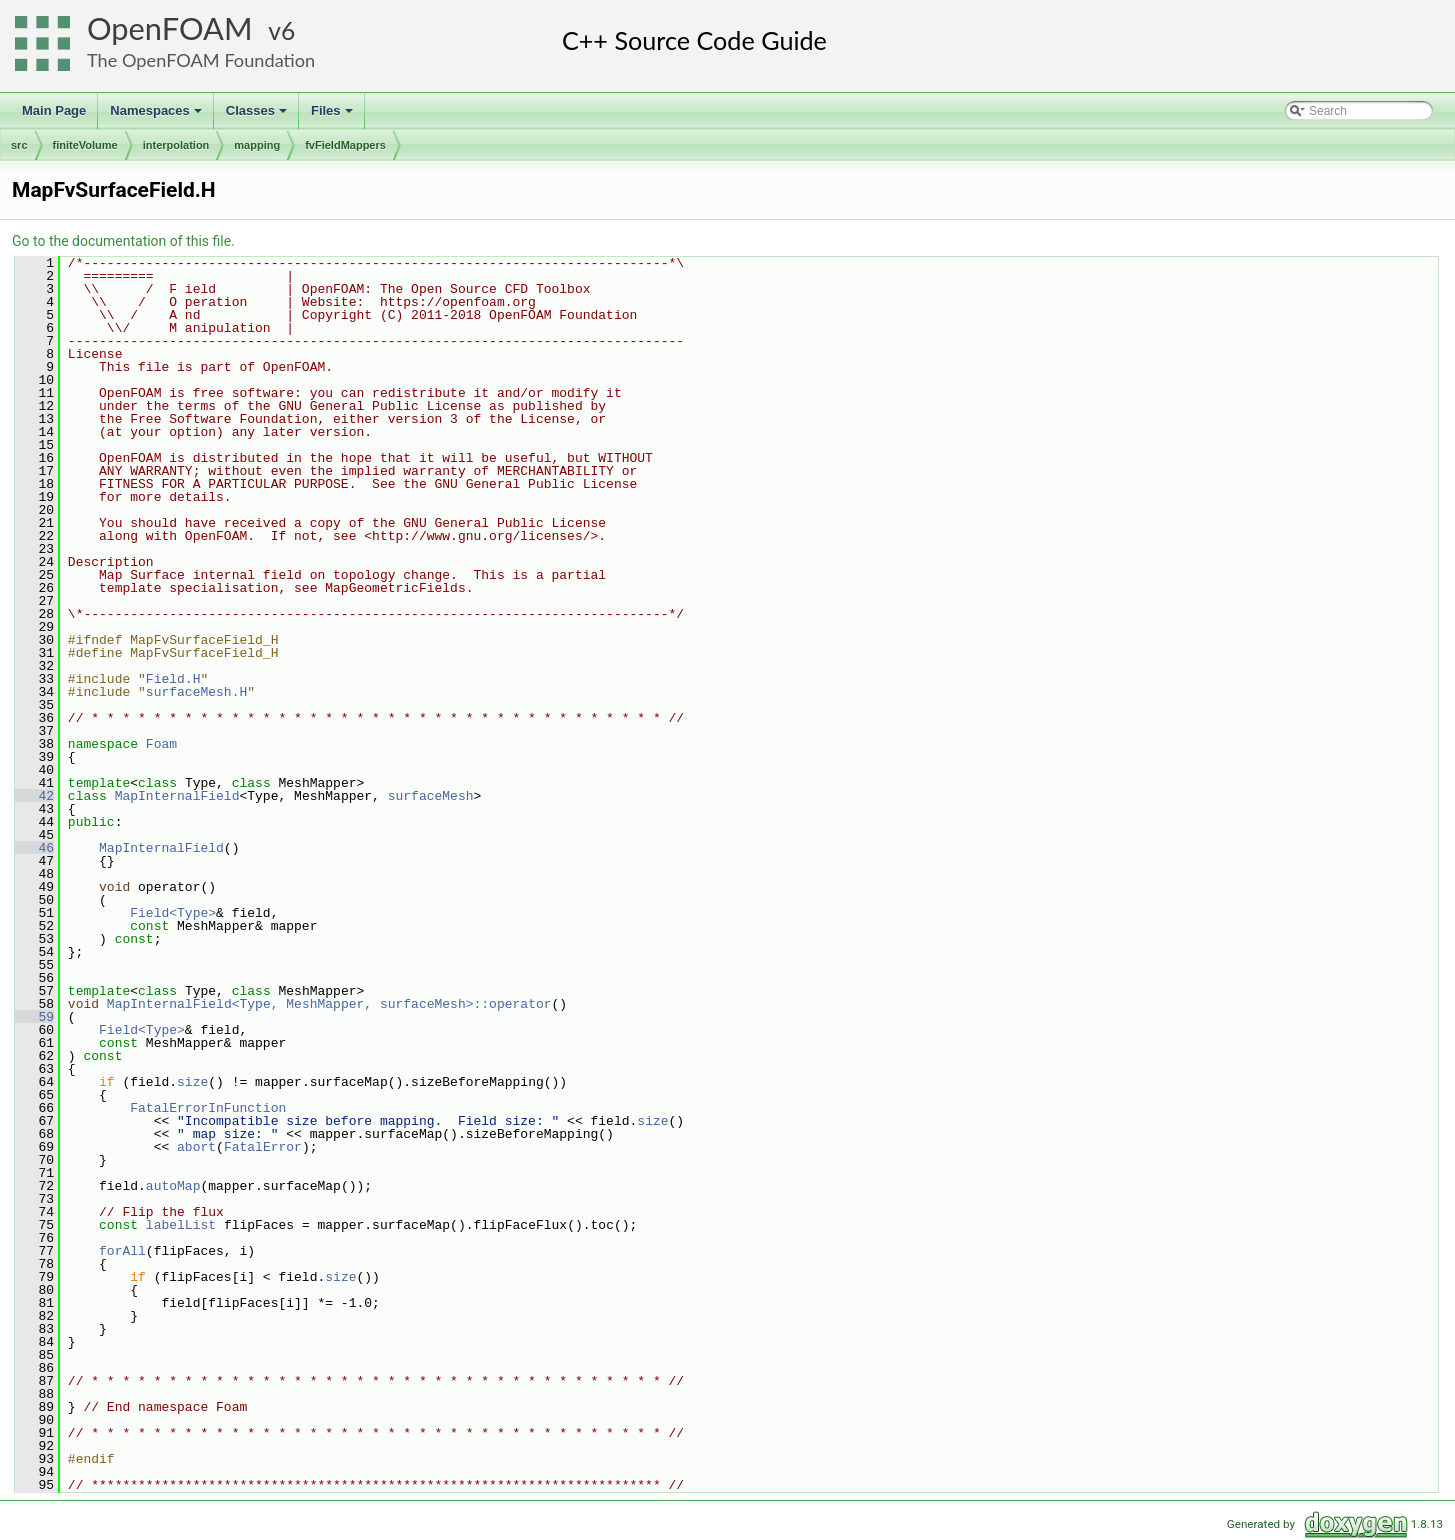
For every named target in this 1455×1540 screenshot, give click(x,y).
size (192, 1082)
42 (34, 796)
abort (196, 1147)
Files (333, 116)
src (19, 145)
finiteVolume (85, 145)
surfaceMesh (431, 796)
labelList (181, 1225)
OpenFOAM (170, 28)
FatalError (263, 1147)
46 (34, 848)
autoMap (173, 1186)
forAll (122, 1251)
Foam (161, 744)
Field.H (173, 679)
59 (34, 1017)
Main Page (54, 110)
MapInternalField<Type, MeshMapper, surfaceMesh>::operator (329, 1004)
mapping (257, 145)
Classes (258, 116)
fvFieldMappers (345, 145)
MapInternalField (177, 796)
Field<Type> (173, 913)
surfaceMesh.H (196, 692)
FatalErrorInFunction (208, 1108)
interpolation (176, 145)
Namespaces (157, 116)
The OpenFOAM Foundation (201, 60)
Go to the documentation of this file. (123, 241)
